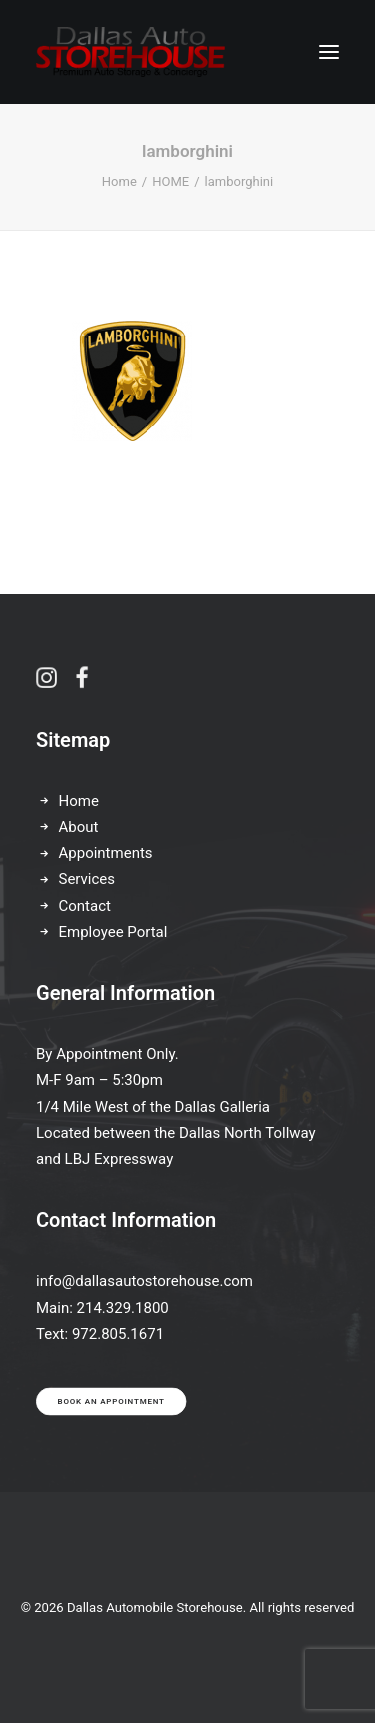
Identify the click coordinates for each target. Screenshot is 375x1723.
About (79, 827)
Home (119, 181)
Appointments (106, 853)
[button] (329, 52)
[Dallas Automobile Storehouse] (130, 52)
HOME (170, 181)
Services (87, 879)
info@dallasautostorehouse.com (144, 1281)
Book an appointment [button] (111, 1401)
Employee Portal (113, 932)
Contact (85, 906)
